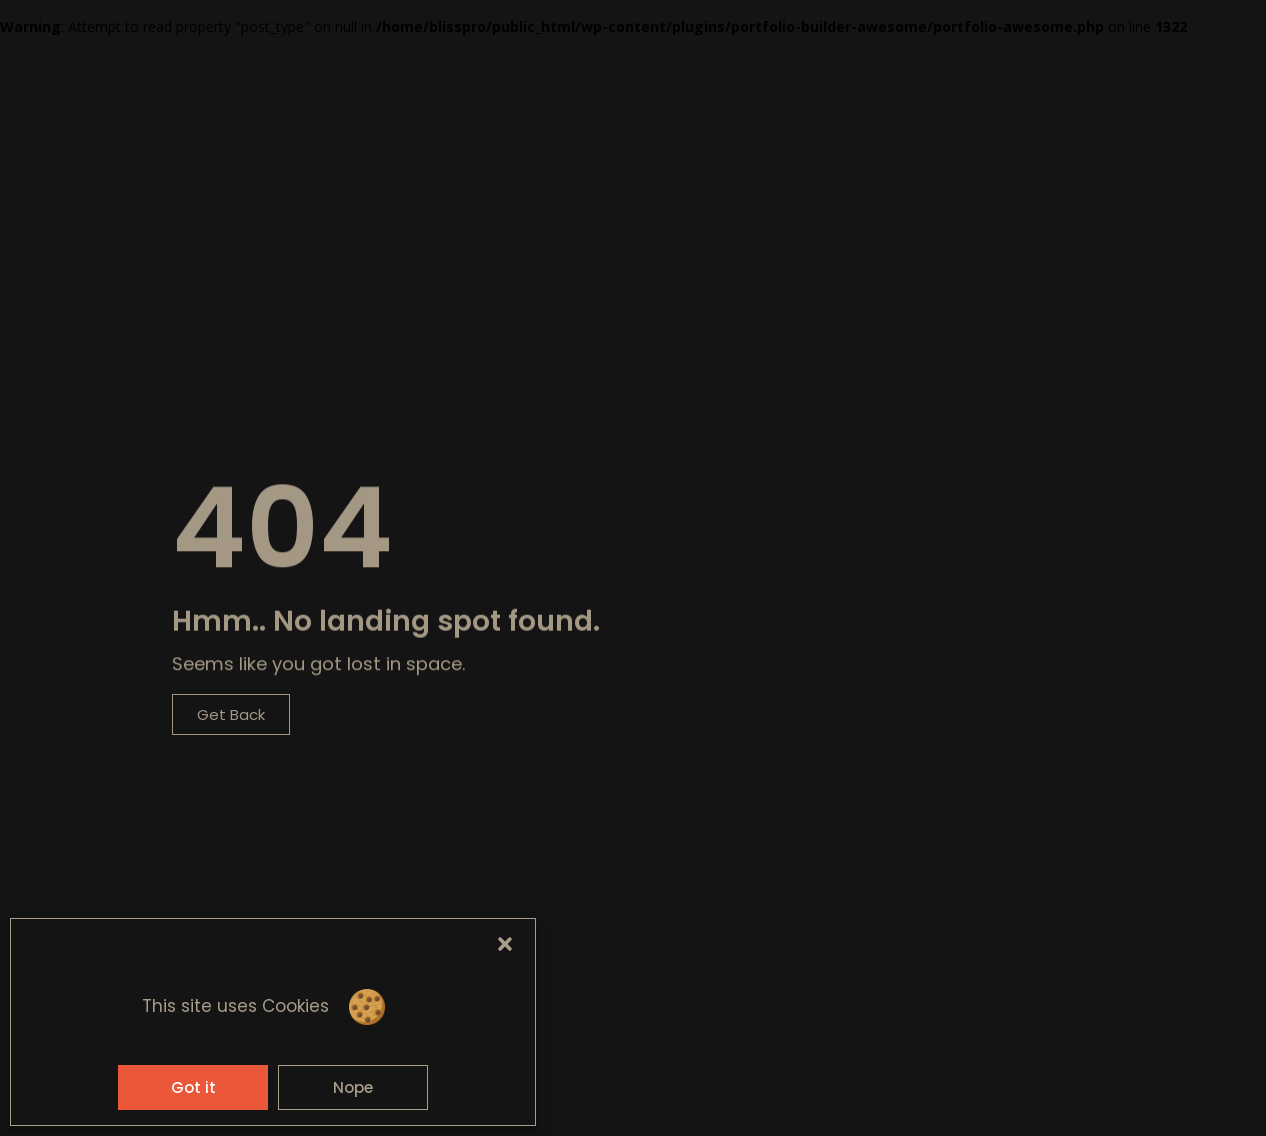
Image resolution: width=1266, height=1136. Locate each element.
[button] (505, 944)
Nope (353, 1087)
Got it (193, 1087)
